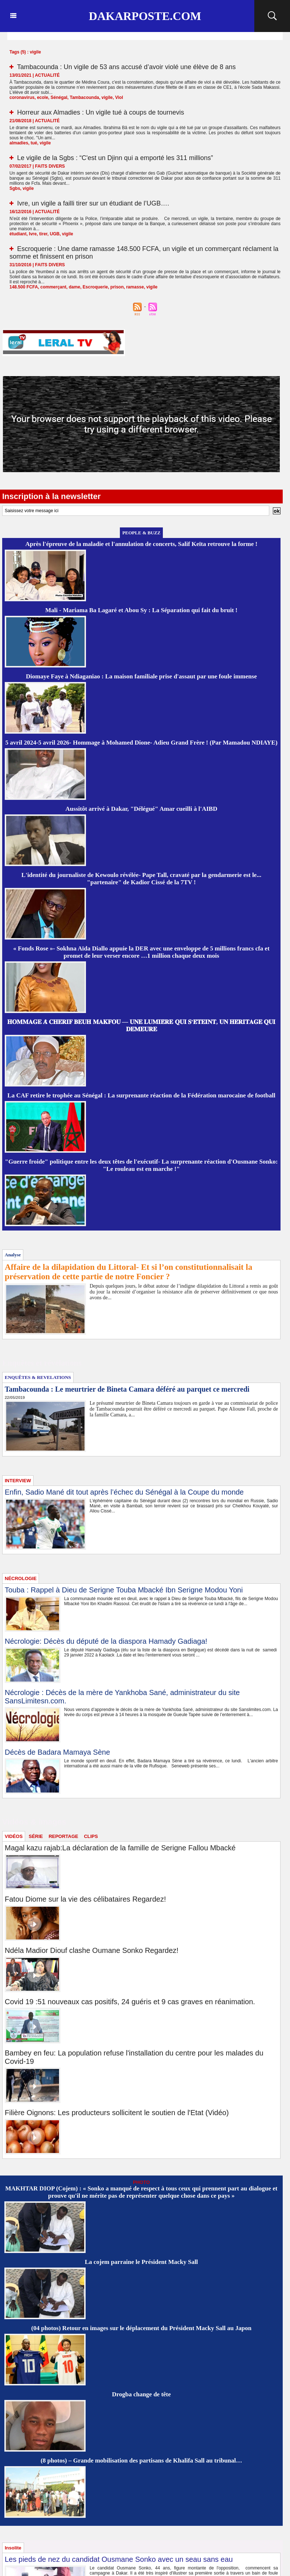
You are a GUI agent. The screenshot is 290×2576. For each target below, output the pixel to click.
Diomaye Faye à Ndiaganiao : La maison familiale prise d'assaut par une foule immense (141, 676)
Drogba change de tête (141, 2394)
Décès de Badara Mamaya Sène (57, 1752)
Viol (119, 97)
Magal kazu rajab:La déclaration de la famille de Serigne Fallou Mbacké (120, 1848)
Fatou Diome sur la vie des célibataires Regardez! (85, 1899)
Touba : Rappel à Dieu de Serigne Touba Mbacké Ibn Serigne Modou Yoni (124, 1590)
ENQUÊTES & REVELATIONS (38, 1377)
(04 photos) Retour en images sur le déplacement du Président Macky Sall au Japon (141, 2328)
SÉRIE (36, 1836)
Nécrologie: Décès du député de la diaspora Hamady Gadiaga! (106, 1641)
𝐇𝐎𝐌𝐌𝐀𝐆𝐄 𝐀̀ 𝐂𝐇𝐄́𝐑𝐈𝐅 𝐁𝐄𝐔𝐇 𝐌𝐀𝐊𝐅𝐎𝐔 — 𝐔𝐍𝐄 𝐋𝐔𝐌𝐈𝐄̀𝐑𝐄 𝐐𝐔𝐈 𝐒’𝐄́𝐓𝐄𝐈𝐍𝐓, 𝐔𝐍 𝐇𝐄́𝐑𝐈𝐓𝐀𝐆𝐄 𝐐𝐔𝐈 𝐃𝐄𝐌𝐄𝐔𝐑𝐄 (141, 1025)
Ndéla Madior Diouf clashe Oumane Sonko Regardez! (92, 1950)
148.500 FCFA (23, 287)
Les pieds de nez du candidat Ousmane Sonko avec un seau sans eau (119, 2559)
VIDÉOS (14, 1836)
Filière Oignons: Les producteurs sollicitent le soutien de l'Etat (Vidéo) (117, 2113)
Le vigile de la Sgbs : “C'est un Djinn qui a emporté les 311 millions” (115, 158)
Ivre (32, 233)
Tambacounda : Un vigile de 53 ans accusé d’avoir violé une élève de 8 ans (126, 67)
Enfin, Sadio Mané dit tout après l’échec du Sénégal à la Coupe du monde (124, 1492)
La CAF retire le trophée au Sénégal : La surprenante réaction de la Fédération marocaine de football (141, 1095)
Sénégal (59, 97)
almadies (18, 142)
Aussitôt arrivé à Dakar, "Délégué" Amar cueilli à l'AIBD (142, 808)
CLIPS (91, 1836)
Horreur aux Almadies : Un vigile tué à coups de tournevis (100, 112)
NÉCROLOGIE (20, 1578)
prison (117, 287)
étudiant (18, 233)
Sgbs (14, 188)
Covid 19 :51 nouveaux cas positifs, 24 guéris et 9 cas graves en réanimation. (130, 2002)
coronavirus (22, 97)
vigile (107, 97)
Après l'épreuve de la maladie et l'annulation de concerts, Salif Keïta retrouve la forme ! (142, 544)
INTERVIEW (18, 1480)
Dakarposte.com (145, 16)
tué (34, 142)
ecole (42, 97)
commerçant (53, 287)
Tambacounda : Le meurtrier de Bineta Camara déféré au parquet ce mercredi (127, 1389)
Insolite (13, 2548)
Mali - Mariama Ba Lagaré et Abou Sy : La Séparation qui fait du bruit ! (141, 610)
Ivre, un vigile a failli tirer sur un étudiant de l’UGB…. (93, 203)
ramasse (135, 287)
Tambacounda (84, 97)
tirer (43, 233)
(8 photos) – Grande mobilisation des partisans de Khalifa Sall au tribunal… (141, 2460)
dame (74, 287)
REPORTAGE (63, 1836)
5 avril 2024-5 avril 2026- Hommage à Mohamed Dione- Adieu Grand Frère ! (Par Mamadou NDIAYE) (141, 742)
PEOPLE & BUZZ (141, 532)
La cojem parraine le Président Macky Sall (141, 2261)
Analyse (13, 1254)
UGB (55, 233)
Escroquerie (95, 287)
